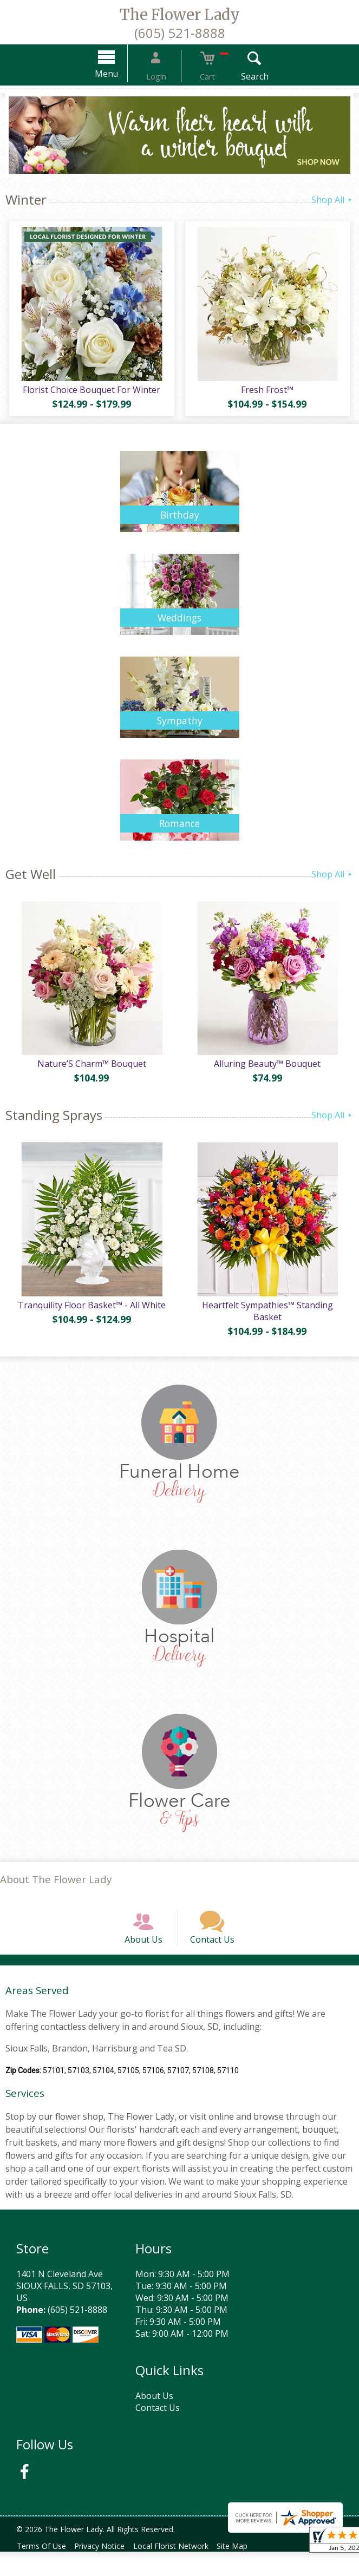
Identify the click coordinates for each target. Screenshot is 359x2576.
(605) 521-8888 (179, 33)
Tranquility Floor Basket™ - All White (90, 1316)
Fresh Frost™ (269, 393)
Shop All (332, 200)
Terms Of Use (43, 2570)
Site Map (248, 2570)
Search (240, 76)
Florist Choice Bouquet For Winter (90, 393)
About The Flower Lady (56, 1890)
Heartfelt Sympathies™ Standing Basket (269, 1322)
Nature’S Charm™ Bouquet (89, 1071)
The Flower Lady (180, 14)
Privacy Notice (106, 2570)
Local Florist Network (182, 2570)
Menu (120, 74)
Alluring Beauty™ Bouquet (269, 1071)
